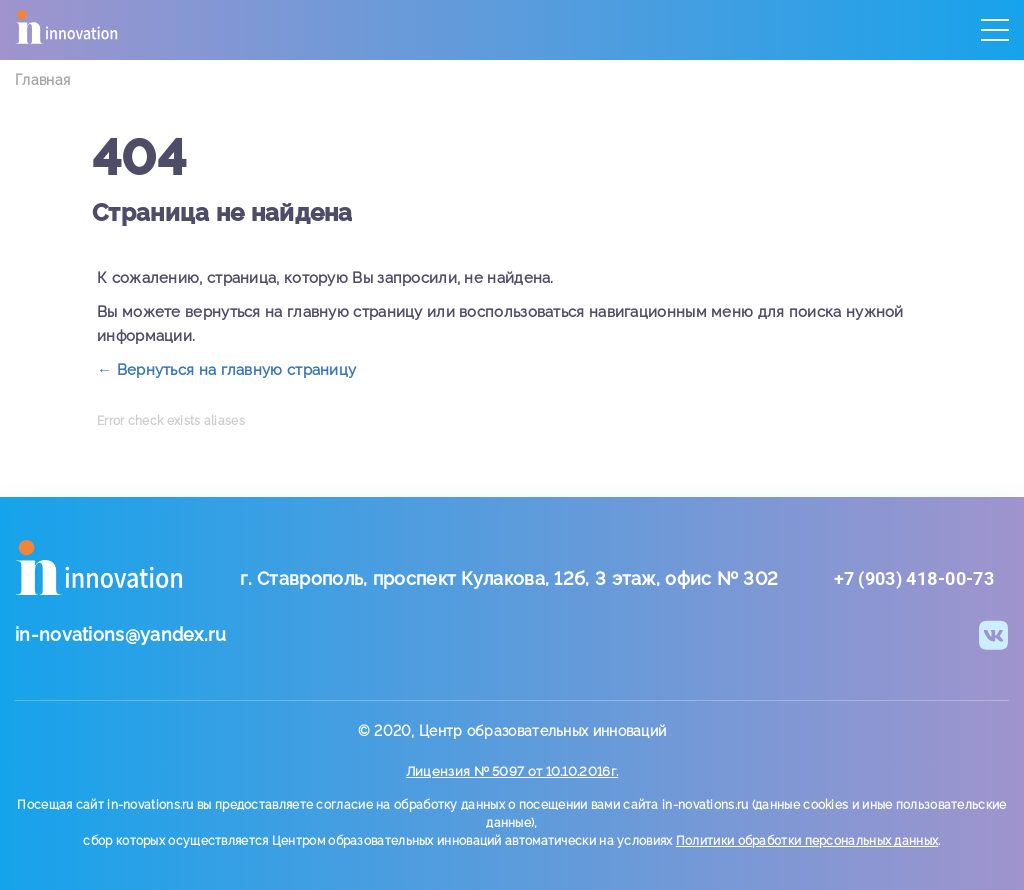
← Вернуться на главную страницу (226, 370)
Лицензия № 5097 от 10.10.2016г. (512, 771)
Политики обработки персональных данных (807, 841)
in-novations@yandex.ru (121, 634)
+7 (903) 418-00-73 (914, 578)
